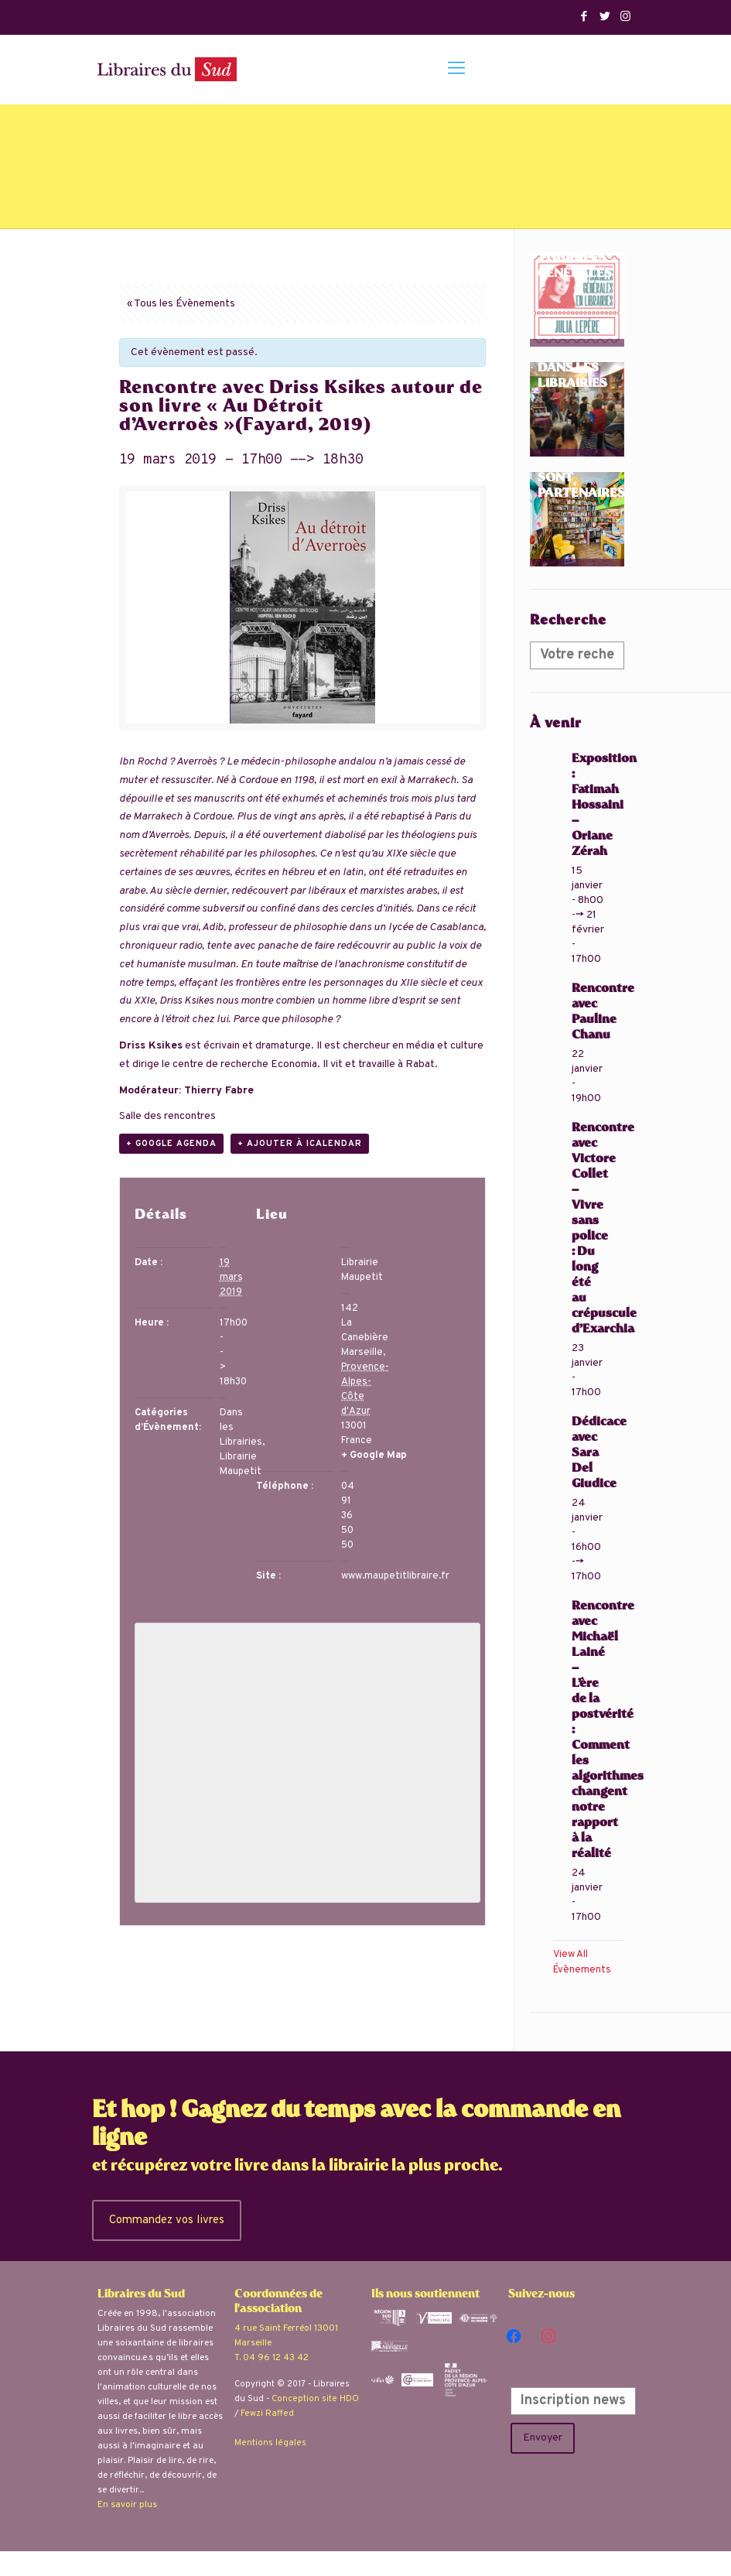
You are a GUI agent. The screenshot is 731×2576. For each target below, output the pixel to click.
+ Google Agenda (171, 1143)
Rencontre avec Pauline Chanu (603, 1012)
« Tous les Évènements (181, 303)
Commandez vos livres (170, 2220)
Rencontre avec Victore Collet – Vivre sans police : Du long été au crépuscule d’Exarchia (604, 1229)
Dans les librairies (572, 376)
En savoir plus (127, 2505)
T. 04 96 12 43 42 (271, 2358)
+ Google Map (374, 1455)
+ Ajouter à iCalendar (299, 1143)
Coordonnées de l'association (278, 2302)
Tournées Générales (575, 266)
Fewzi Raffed (267, 2413)
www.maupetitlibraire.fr (395, 1576)
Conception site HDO (315, 2398)
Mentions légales (270, 2442)
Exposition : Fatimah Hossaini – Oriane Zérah (604, 806)
